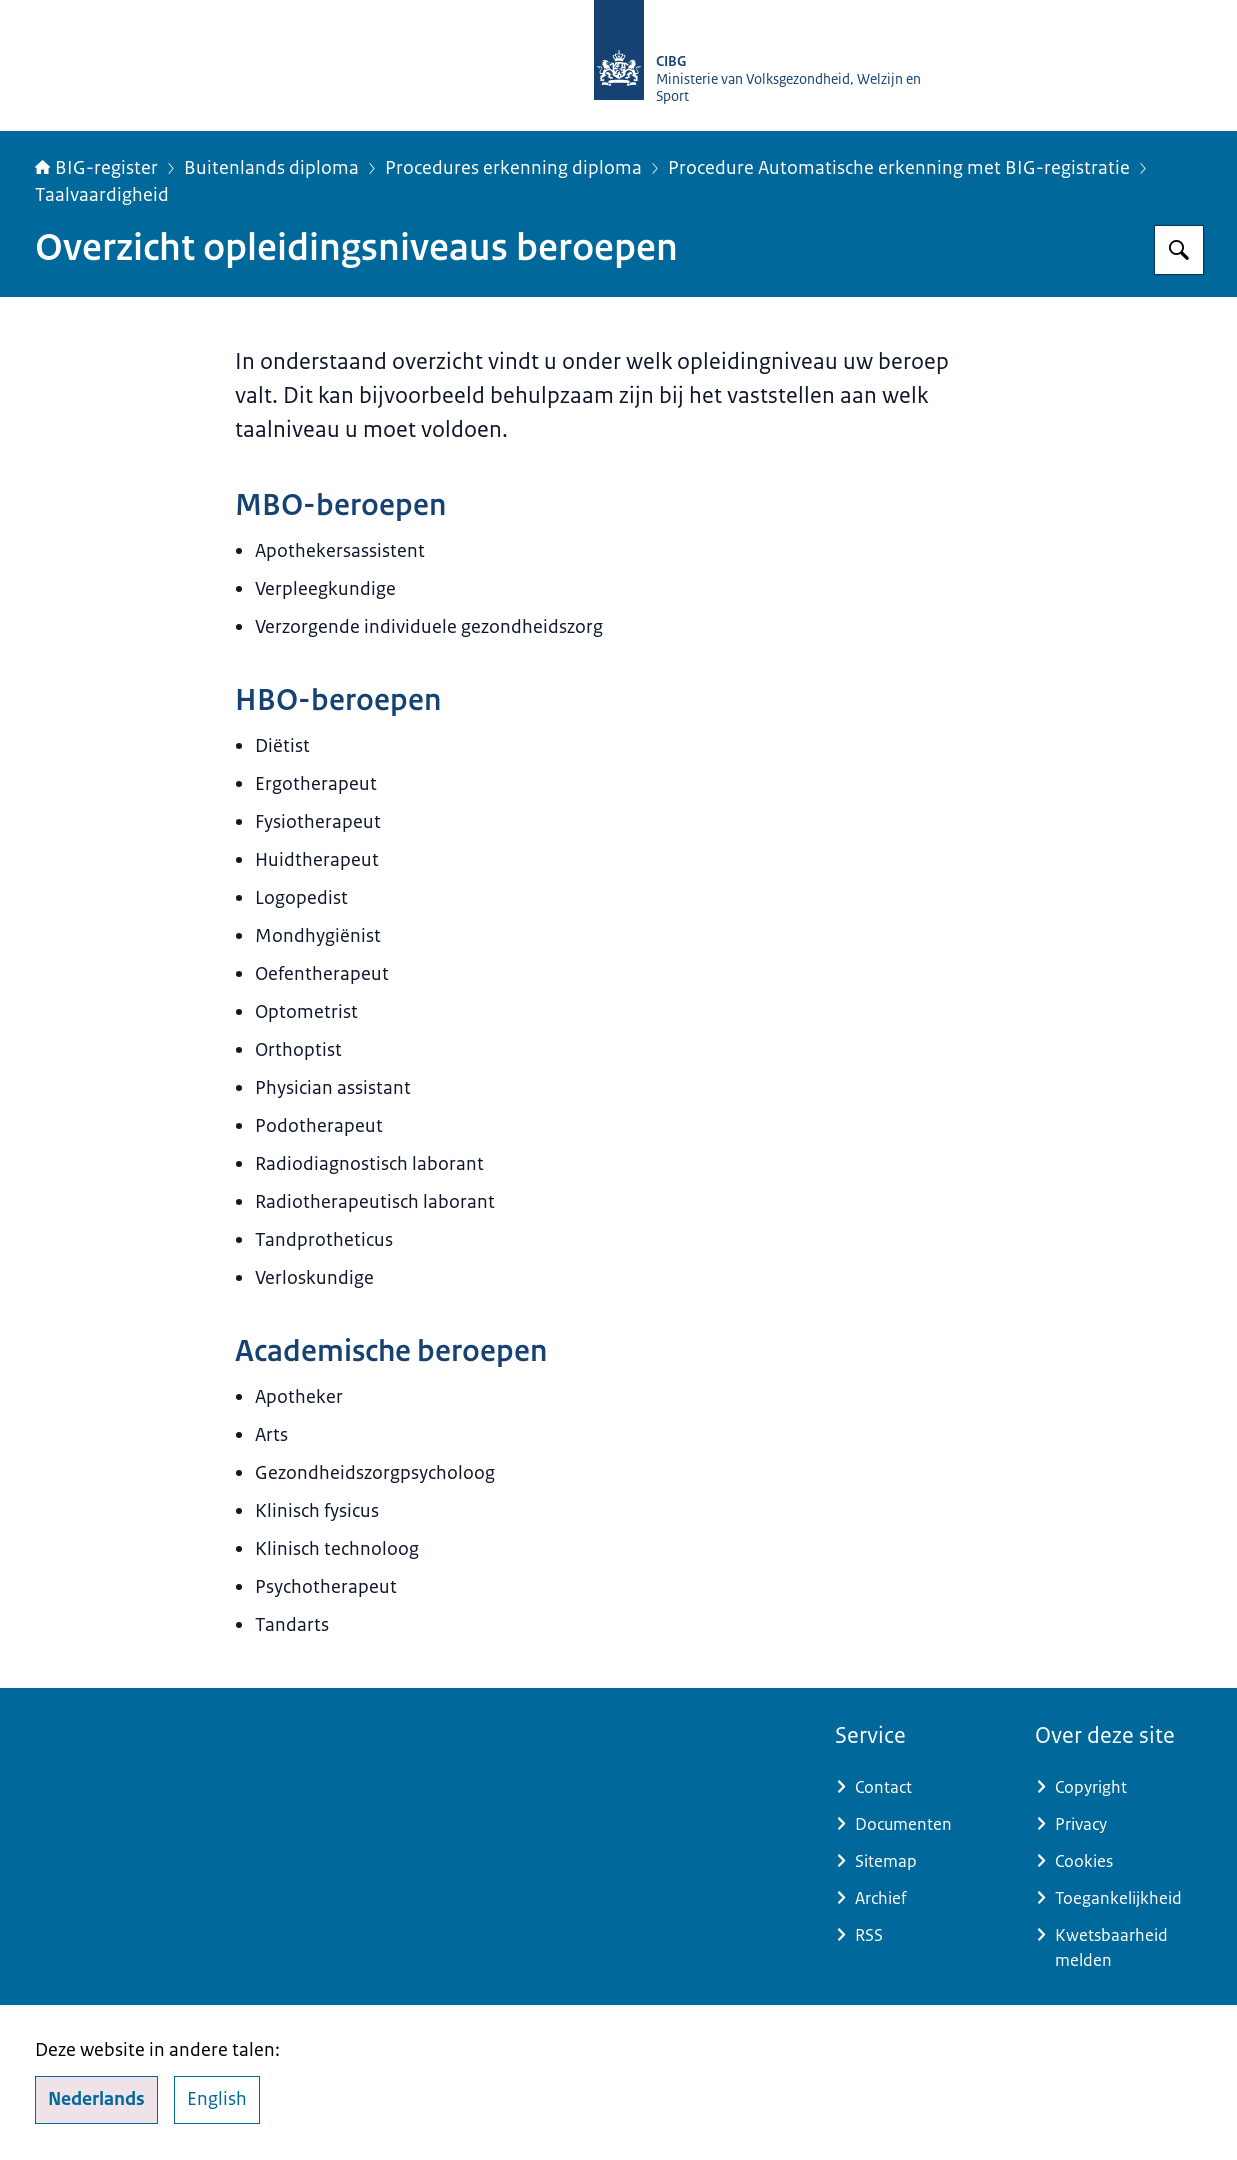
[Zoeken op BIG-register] (1179, 250)
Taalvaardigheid (102, 195)
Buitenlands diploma (271, 168)
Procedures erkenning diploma (513, 168)
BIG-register (96, 168)
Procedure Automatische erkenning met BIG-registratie (899, 168)
